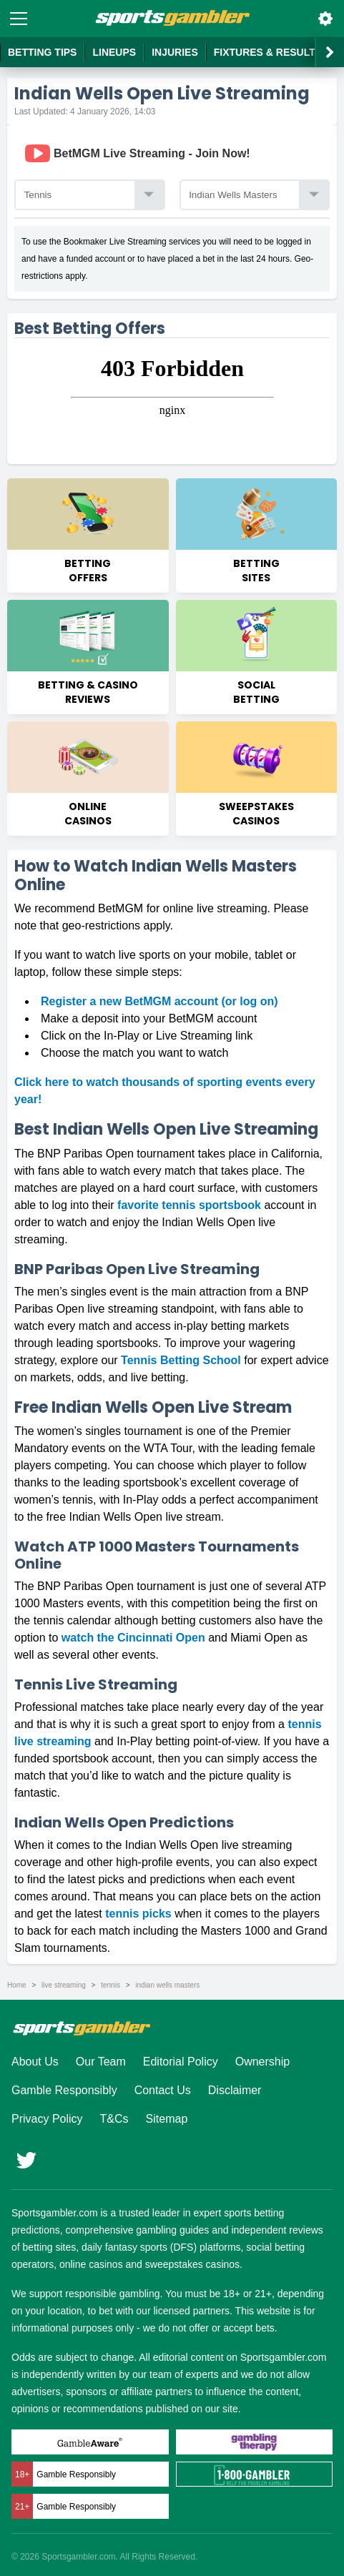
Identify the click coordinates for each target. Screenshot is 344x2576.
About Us (35, 2062)
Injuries (175, 52)
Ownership (262, 2062)
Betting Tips (42, 52)
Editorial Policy (180, 2062)
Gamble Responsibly (64, 2090)
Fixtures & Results (268, 52)
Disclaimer (235, 2090)
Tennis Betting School (181, 1360)
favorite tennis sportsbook (189, 1205)
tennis (110, 1985)
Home (16, 1985)
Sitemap (167, 2119)
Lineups (114, 52)
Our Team (101, 2062)
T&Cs (114, 2119)
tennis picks (138, 1914)
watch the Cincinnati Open (133, 1638)
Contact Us (162, 2090)
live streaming (63, 1985)
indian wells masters (167, 1985)
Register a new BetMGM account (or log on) (159, 1001)
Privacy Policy (47, 2119)
